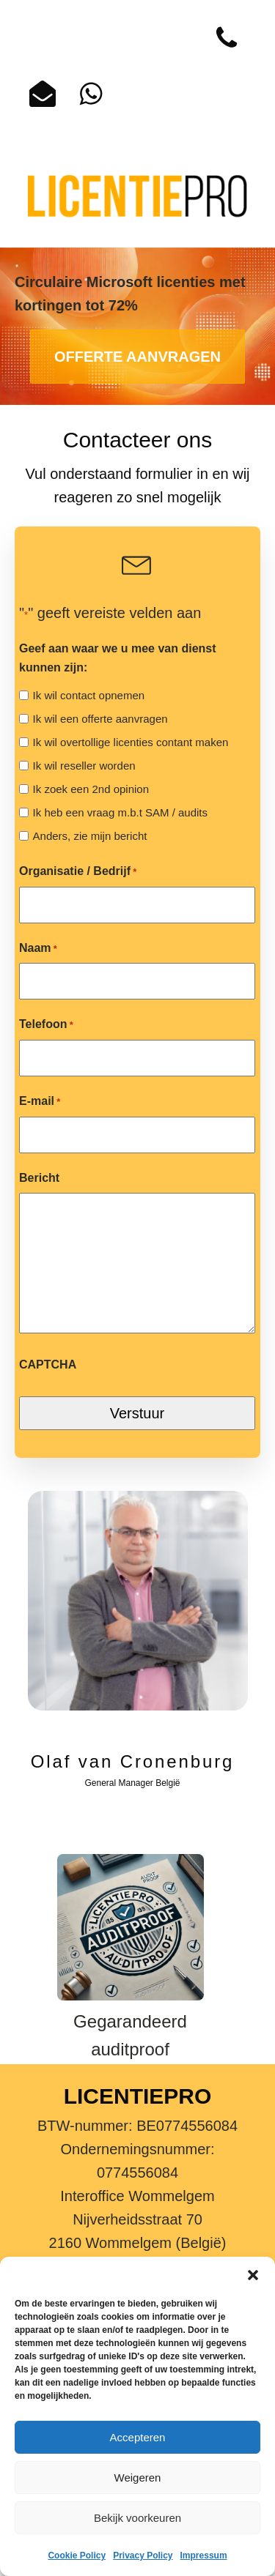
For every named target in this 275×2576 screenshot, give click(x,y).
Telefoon (46, 1025)
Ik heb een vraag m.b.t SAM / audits (120, 812)
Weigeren (137, 2477)
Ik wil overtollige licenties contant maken (131, 742)
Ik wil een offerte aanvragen (100, 718)
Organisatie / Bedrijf (77, 872)
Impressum (203, 2555)
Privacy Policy (142, 2555)
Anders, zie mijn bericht (90, 836)
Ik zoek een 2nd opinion (91, 789)
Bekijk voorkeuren (137, 2518)
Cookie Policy (77, 2555)
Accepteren (138, 2437)
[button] (253, 2275)
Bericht (39, 1178)
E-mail (39, 1102)
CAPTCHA (47, 1364)
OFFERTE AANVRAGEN (137, 357)
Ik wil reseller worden (84, 765)
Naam (38, 949)
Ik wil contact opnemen (89, 695)
